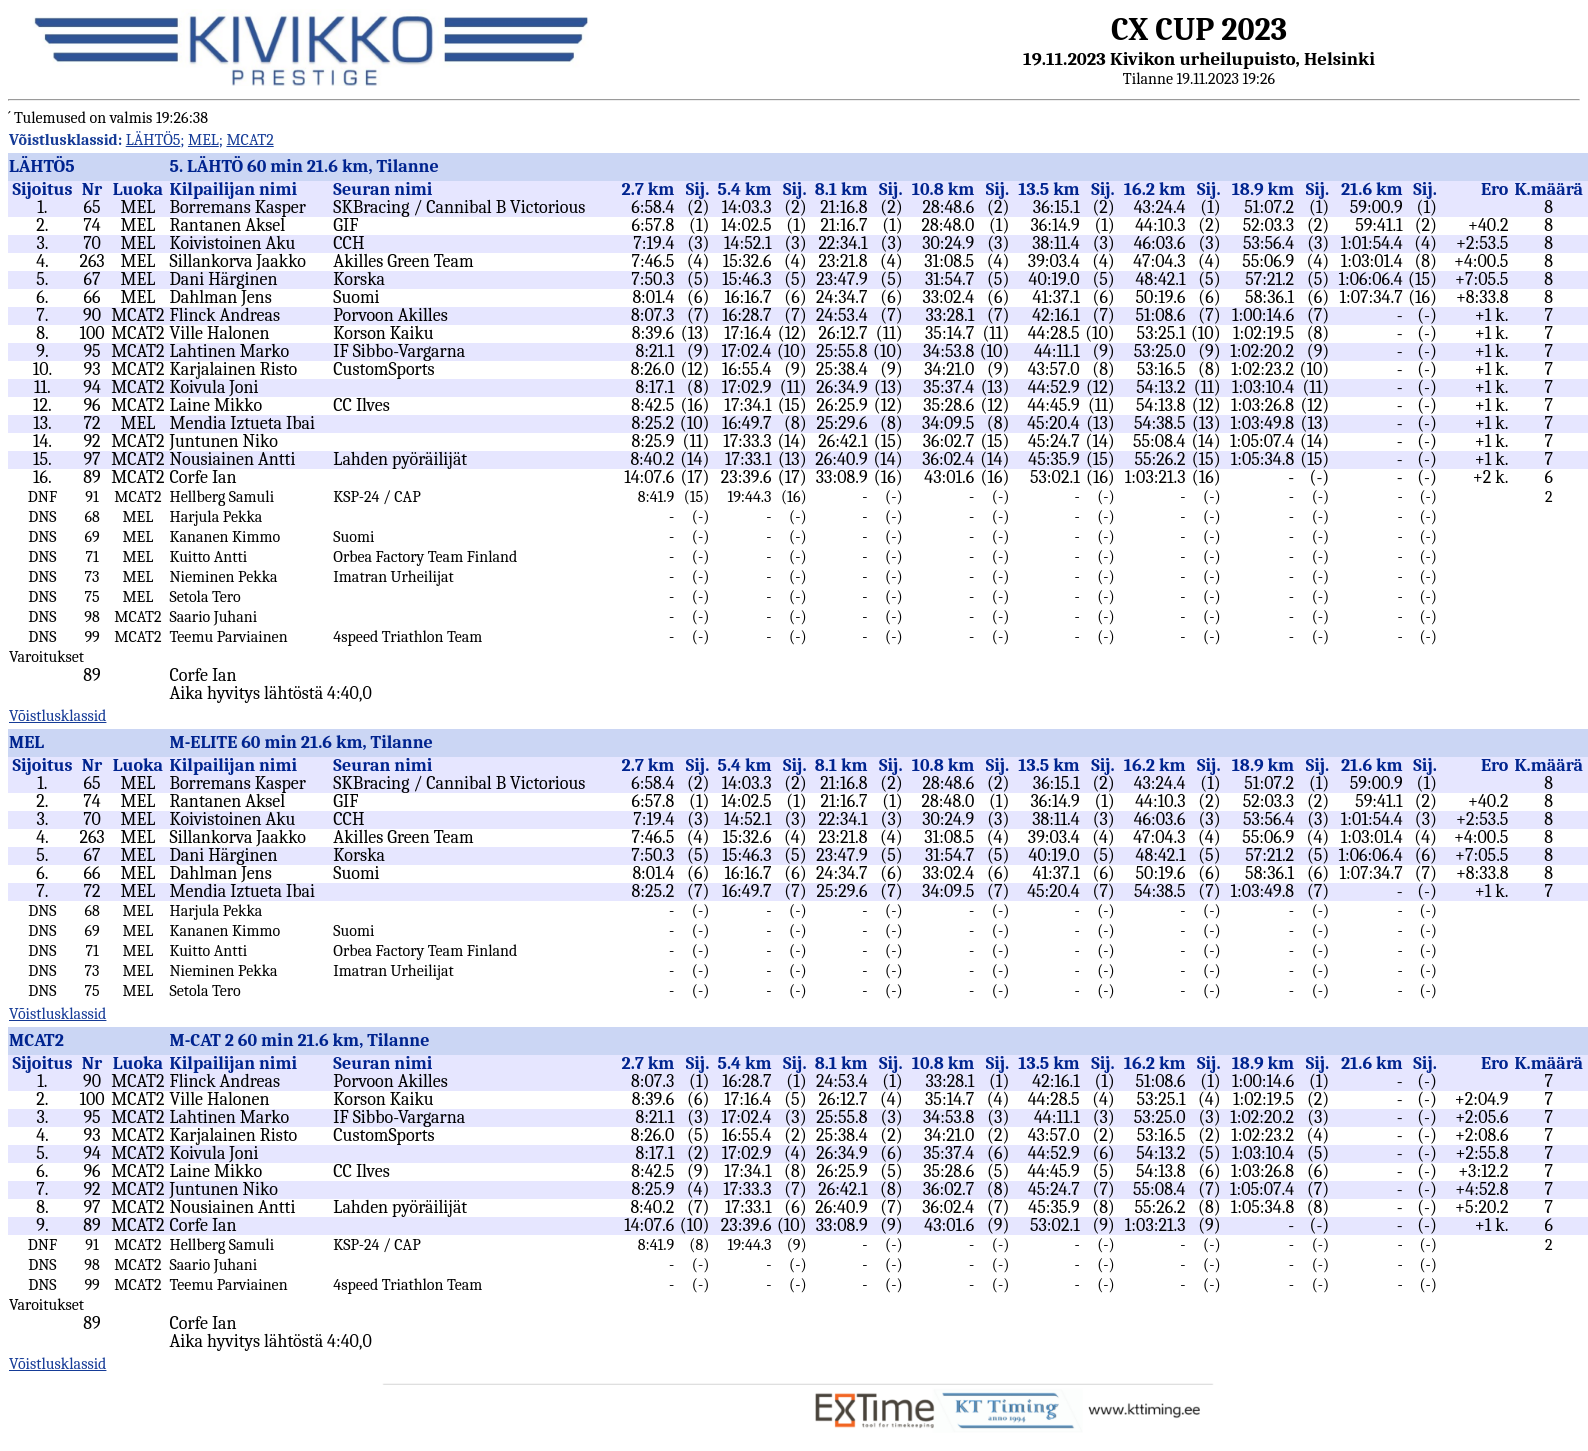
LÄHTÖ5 (153, 140)
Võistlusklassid (57, 716)
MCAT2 (249, 140)
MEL (203, 140)
